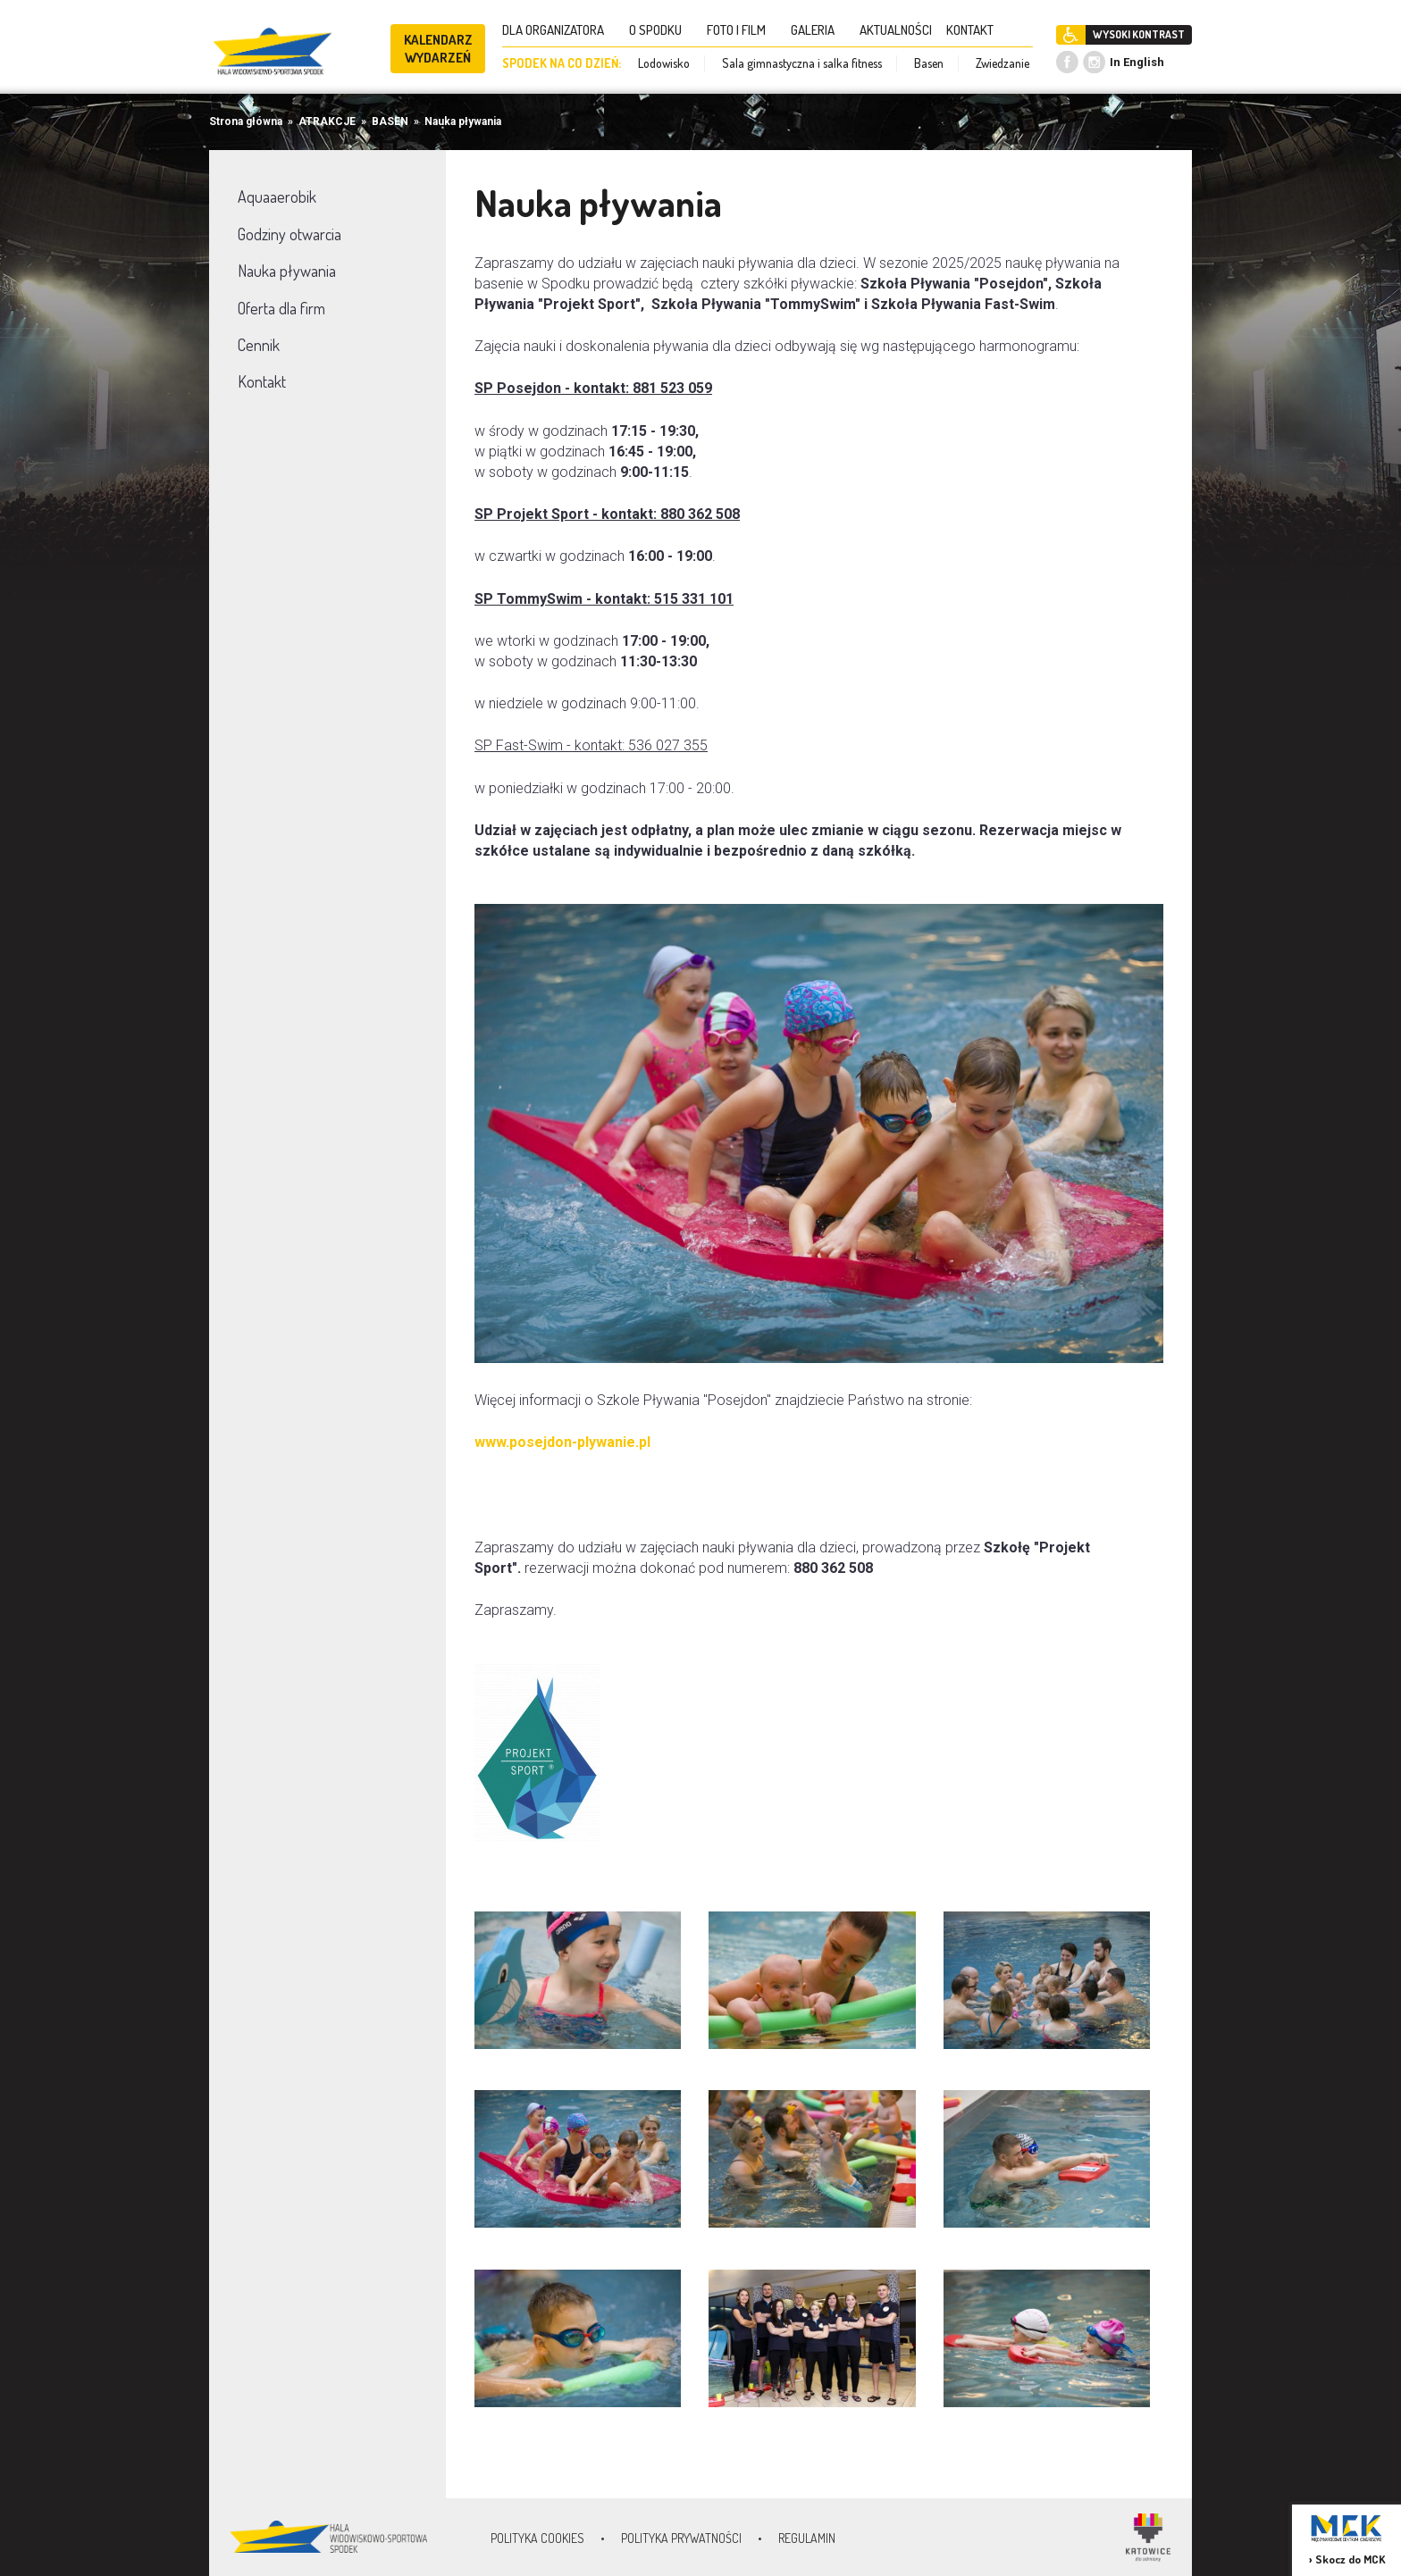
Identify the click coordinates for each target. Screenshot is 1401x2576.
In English (1137, 62)
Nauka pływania (462, 121)
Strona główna (245, 121)
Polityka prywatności (681, 2538)
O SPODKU (660, 29)
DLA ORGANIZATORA (558, 29)
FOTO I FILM (741, 29)
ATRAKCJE (327, 121)
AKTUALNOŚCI (896, 29)
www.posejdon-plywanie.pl (562, 1442)
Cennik (259, 345)
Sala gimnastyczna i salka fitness (802, 63)
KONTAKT (975, 29)
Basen (929, 63)
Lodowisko (664, 63)
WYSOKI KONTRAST (1139, 34)
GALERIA (818, 29)
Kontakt (262, 381)
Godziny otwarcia (289, 234)
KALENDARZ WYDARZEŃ (438, 48)
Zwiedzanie (1002, 63)
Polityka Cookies (537, 2538)
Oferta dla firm (281, 308)
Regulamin (806, 2538)
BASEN (390, 121)
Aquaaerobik (277, 196)
